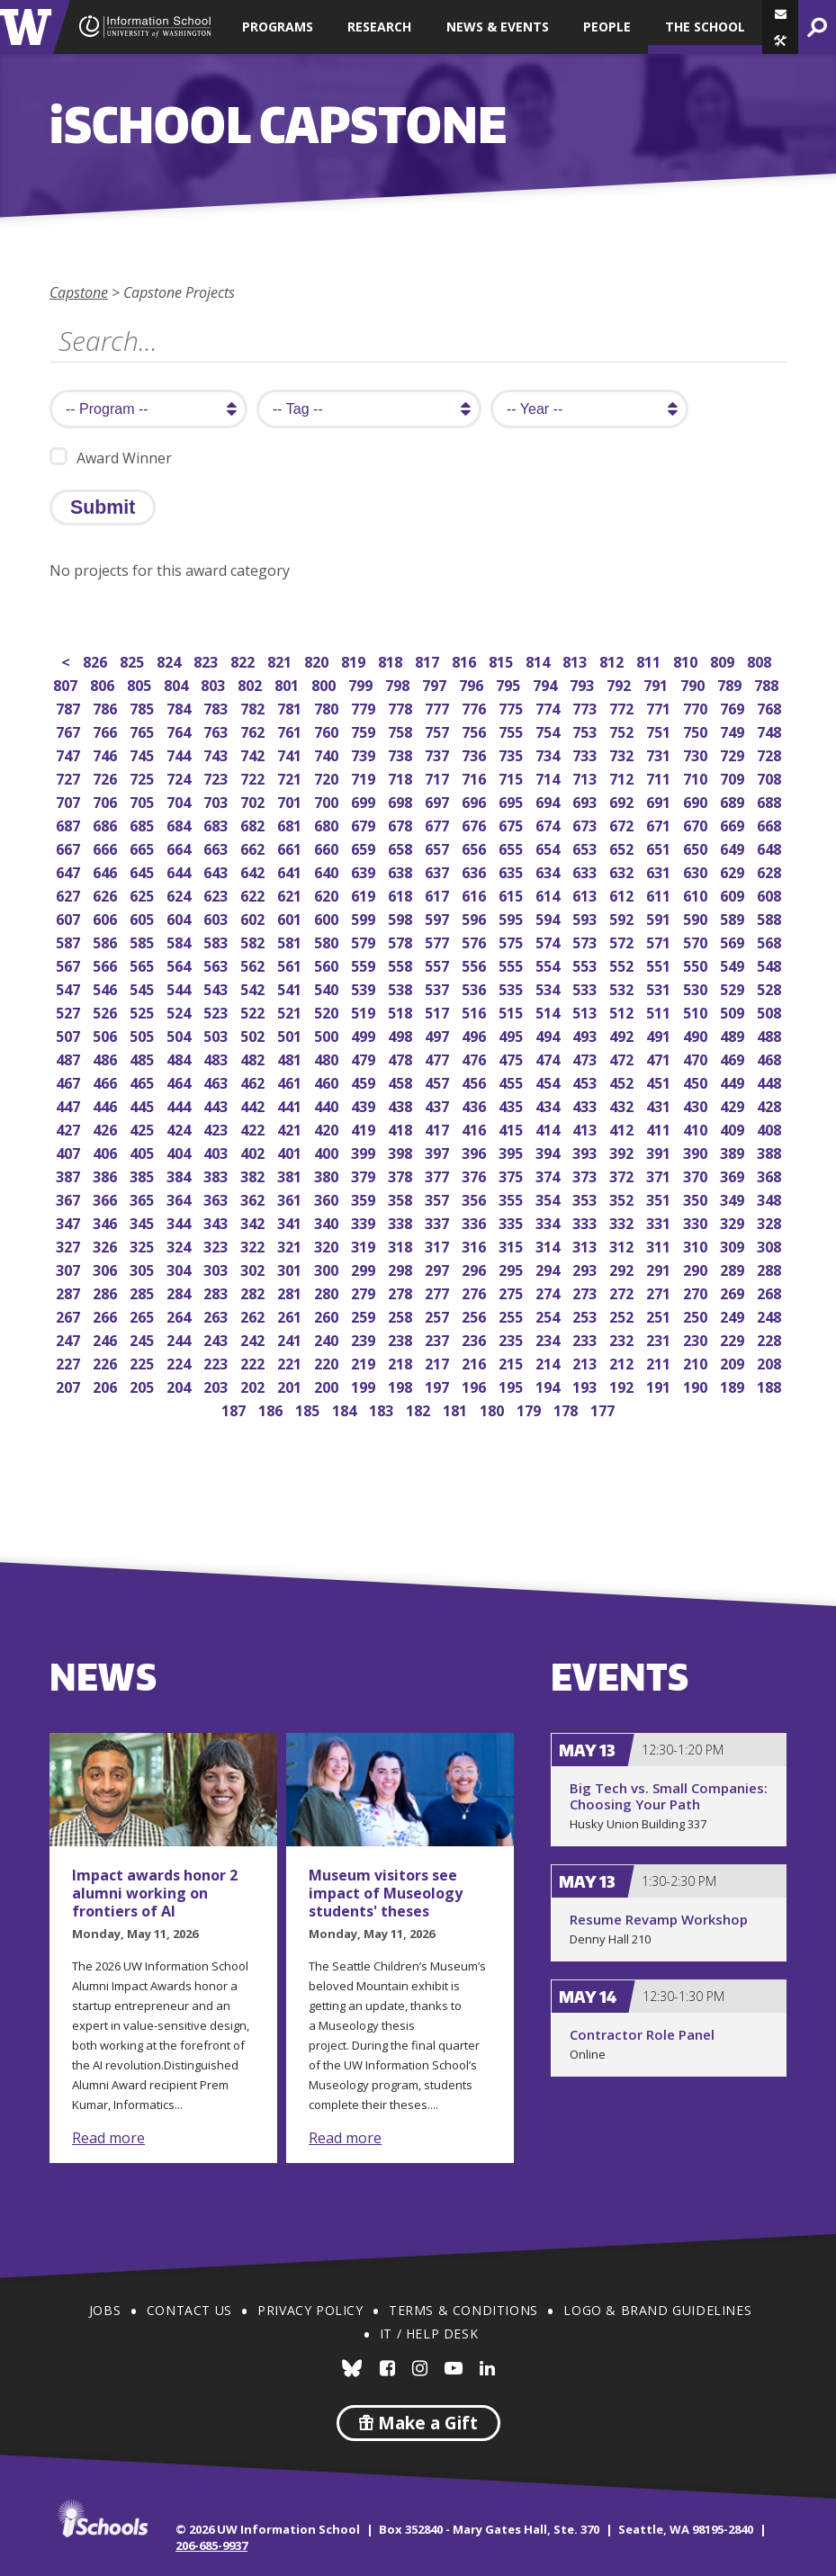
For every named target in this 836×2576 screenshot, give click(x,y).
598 (402, 917)
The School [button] (705, 26)
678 (402, 824)
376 (475, 1174)
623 (217, 894)
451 (660, 1081)
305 (143, 1268)
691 (660, 800)
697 (439, 800)
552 (623, 964)
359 (365, 1198)
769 (734, 707)
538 (402, 987)
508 (771, 1011)
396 (475, 1151)
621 (291, 894)
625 (143, 894)
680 (328, 824)
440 (328, 1104)
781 (291, 707)
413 (586, 1128)
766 (106, 730)
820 (318, 660)
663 (217, 847)
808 (761, 660)
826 (97, 660)
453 (586, 1081)
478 (402, 1058)
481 (291, 1058)
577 (439, 941)
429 (734, 1104)
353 (586, 1198)
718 (402, 777)
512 (623, 1011)
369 (734, 1174)
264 (180, 1315)
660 (328, 847)
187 (235, 1408)
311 (660, 1245)
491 (660, 1034)
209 (734, 1362)
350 (697, 1198)
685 (143, 824)
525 (143, 1011)
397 (439, 1151)
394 (549, 1151)
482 (254, 1058)
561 (291, 964)
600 (328, 917)
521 (291, 1011)
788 (768, 683)
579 (365, 941)
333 (586, 1221)
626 (106, 894)
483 (217, 1058)
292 (623, 1268)
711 (660, 777)
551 (660, 964)
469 (734, 1058)
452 (623, 1081)
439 (365, 1104)
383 (217, 1174)
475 (512, 1058)
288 (771, 1268)
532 (623, 987)
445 (143, 1104)
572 (623, 941)
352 (623, 1198)
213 (586, 1362)
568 (771, 941)
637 (439, 870)
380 (328, 1174)
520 (328, 1011)
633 (586, 870)
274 (549, 1291)
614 (549, 894)
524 (180, 1011)
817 (429, 660)
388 (771, 1151)
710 (697, 777)
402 (254, 1151)
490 (697, 1034)
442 (254, 1104)
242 (254, 1338)
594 (549, 917)
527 (70, 1011)
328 (771, 1221)
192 (623, 1385)
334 (549, 1221)
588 (771, 917)
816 (466, 660)
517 (439, 1011)
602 (254, 917)
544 (180, 987)
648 (771, 847)
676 (475, 824)
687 (70, 824)
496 (475, 1034)
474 (549, 1058)
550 (697, 964)
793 (583, 683)
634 (549, 870)
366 (106, 1198)
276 (475, 1291)
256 (475, 1315)
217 (439, 1362)
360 (328, 1198)
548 (771, 964)
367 (70, 1198)
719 (365, 777)
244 (180, 1338)
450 (697, 1081)
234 (549, 1338)
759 (365, 730)
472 (623, 1058)
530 (697, 987)
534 (549, 987)
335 (512, 1221)
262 (254, 1315)
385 (143, 1174)
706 (106, 800)
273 (586, 1291)
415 (512, 1128)
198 (402, 1385)
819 (355, 660)
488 (771, 1034)
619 (365, 894)
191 (660, 1385)
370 (697, 1174)
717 (439, 777)
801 (288, 683)
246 (106, 1338)
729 (734, 753)
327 (70, 1245)
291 (660, 1268)
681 (291, 824)
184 (346, 1408)
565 (143, 964)
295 (512, 1268)
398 (402, 1151)
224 (180, 1362)
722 (254, 777)
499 (365, 1034)
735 (512, 753)
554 (549, 964)
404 (180, 1151)
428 (771, 1104)
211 (660, 1362)
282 (254, 1291)
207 (70, 1385)
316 (475, 1245)
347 (70, 1221)
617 (439, 894)
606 (106, 917)
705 (143, 800)
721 (291, 777)
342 (254, 1221)
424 (180, 1128)
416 (475, 1128)
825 (133, 660)
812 (613, 660)
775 (512, 707)
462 (254, 1081)
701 (291, 800)
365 (143, 1198)
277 (439, 1291)
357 (439, 1198)
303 (217, 1268)
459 (365, 1081)
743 (217, 753)
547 (70, 987)
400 (328, 1151)
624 (180, 894)
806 (104, 683)
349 (734, 1198)
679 (365, 824)
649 (734, 847)
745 (143, 753)
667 (70, 847)
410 (697, 1128)
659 (365, 847)
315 (512, 1245)
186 (272, 1408)
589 (734, 917)
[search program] (148, 409)
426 (106, 1128)
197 (439, 1385)
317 (439, 1245)
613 (586, 894)
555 (512, 964)
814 (539, 660)
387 (70, 1174)
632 (623, 870)
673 (586, 824)
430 (697, 1104)
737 (439, 753)
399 (365, 1151)
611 (660, 894)
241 (291, 1338)
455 (512, 1081)
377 (439, 1174)
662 (254, 847)
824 (170, 660)
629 (734, 870)
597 (439, 917)
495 (512, 1034)
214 (549, 1362)
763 (217, 730)
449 (734, 1081)
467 (70, 1081)
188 (771, 1385)
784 (180, 707)
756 (475, 730)
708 (771, 777)
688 (771, 800)
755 (512, 730)
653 (586, 847)
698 (402, 800)
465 (143, 1081)
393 (586, 1151)
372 (623, 1174)
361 (291, 1198)
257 (439, 1315)
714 (549, 777)
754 (549, 730)
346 (106, 1221)
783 (217, 707)
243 (217, 1338)
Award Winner (110, 457)
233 (586, 1338)
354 (549, 1198)
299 (365, 1268)
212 (623, 1362)
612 (623, 894)
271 (660, 1291)
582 (254, 941)
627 (70, 894)
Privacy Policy (310, 2310)
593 (586, 917)
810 (687, 660)
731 (660, 753)
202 (254, 1385)
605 (143, 917)
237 (439, 1338)
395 (512, 1151)
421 (291, 1128)
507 (70, 1034)
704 (180, 800)
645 (143, 870)
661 (291, 847)
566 (106, 964)
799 (362, 683)
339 (365, 1221)
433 (586, 1104)
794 (547, 683)
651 (660, 847)
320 (328, 1245)
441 (291, 1104)
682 (254, 824)
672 (623, 824)
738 (402, 753)
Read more (108, 2138)
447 (70, 1104)
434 (549, 1104)
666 (106, 847)
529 (734, 987)
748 (771, 730)
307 (70, 1268)
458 (402, 1081)
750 (697, 730)
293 (586, 1268)
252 (623, 1315)
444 (180, 1104)
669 (734, 824)
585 (143, 941)
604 (180, 917)
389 (734, 1151)
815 (502, 660)
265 (143, 1315)
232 (623, 1338)
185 (309, 1408)
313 (586, 1245)
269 (734, 1291)
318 (402, 1245)
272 (623, 1291)
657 (439, 847)
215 (512, 1362)
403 (217, 1151)
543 (217, 987)
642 (254, 870)
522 (254, 1011)
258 (402, 1315)
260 (328, 1315)
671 (660, 824)
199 (365, 1385)
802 (251, 683)
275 (512, 1291)
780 (328, 707)
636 (475, 870)
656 (475, 847)
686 (106, 824)
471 (660, 1058)
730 (697, 753)
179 (530, 1408)
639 (365, 870)
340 (328, 1221)
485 (143, 1058)
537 (439, 987)
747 (70, 753)
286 (106, 1291)
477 (439, 1058)
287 (70, 1291)
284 (180, 1291)
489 (734, 1034)
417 (439, 1128)
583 (217, 941)
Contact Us (189, 2310)
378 (402, 1174)
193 (586, 1385)
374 (549, 1174)
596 (475, 917)
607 (70, 917)
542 (254, 987)
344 (180, 1221)
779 (365, 707)
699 (365, 800)
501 (291, 1034)
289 (734, 1268)
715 (512, 777)
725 (143, 777)
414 (549, 1128)
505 (143, 1034)
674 (549, 824)
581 (291, 941)
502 (254, 1034)
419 (365, 1128)
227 (70, 1362)
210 (697, 1362)
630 (697, 870)
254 (549, 1315)
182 (420, 1408)
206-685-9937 (211, 2545)
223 (217, 1362)
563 (217, 964)
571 (660, 941)
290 (697, 1268)
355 (512, 1198)
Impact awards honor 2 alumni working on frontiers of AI (155, 1893)
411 (660, 1128)
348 (771, 1198)
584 (180, 941)
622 (254, 894)
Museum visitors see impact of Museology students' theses (386, 1893)
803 (214, 683)
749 (734, 730)
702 (254, 800)
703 (217, 800)
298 (402, 1268)
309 (734, 1245)
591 (660, 917)
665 (143, 847)
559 (365, 964)
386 (106, 1174)
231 (660, 1338)
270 (697, 1291)
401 (291, 1151)
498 (402, 1034)
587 (70, 941)
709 (734, 777)
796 (473, 683)
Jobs (105, 2310)
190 (697, 1385)
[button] (780, 40)
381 (291, 1174)
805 (141, 683)
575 (512, 941)
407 (70, 1151)
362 (254, 1198)
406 (106, 1151)
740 (328, 753)
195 (512, 1385)
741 (291, 753)
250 (697, 1315)
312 (623, 1245)
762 (254, 730)
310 (697, 1245)
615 (512, 894)
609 (734, 894)
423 (217, 1128)
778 (402, 707)
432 (623, 1104)
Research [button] (379, 26)
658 (402, 847)
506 (106, 1034)
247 (70, 1338)
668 (771, 824)
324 (180, 1245)
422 (254, 1128)
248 (771, 1315)
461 (291, 1081)
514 (549, 1011)
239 (365, 1338)
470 (697, 1058)
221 (291, 1362)
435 (512, 1104)
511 (660, 1011)
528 (771, 987)
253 (586, 1315)
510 (697, 1011)
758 (402, 730)
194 (549, 1385)
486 (106, 1058)
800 (325, 683)
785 (143, 707)
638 (402, 870)
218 (402, 1362)
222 (254, 1362)
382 (254, 1174)
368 (771, 1174)
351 (660, 1198)
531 (660, 987)
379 (365, 1174)
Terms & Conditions (463, 2310)
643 (217, 870)
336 (475, 1221)
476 (475, 1058)
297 (439, 1268)
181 (457, 1408)
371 (660, 1174)
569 (734, 941)
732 (623, 753)
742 (254, 753)
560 (328, 964)
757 (439, 730)
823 (207, 660)
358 (402, 1198)
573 (586, 941)
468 (771, 1058)
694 (549, 800)
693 (586, 800)
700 (328, 800)
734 (549, 753)
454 (549, 1081)
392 (623, 1151)
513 (586, 1011)
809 (724, 660)
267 (70, 1315)
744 (180, 753)
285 (143, 1291)
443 (217, 1104)
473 (586, 1058)
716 (475, 777)
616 (475, 894)
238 (402, 1338)
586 (106, 941)
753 (586, 730)
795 (510, 683)
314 (549, 1245)
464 (180, 1081)
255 (512, 1315)
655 (512, 847)
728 (771, 753)
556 (475, 964)
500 (328, 1034)
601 (291, 917)
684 (180, 824)
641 (291, 870)
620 (328, 894)
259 (365, 1315)
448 (771, 1081)
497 (439, 1034)
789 (731, 683)
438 (402, 1104)
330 (697, 1221)
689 (734, 800)
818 (392, 660)
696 (475, 800)
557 (439, 964)
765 (143, 730)
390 (697, 1151)
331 (660, 1221)
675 (512, 824)
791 (657, 683)
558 (402, 964)
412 (623, 1128)
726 (106, 777)
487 (70, 1058)
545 (143, 987)
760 (328, 730)
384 (180, 1174)
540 (328, 987)
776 (475, 707)
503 (217, 1034)
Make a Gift (418, 2423)
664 (180, 847)
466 (106, 1081)
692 (623, 800)
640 (328, 870)
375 (512, 1174)
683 (217, 824)
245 (143, 1338)
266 (106, 1315)
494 (549, 1034)
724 (180, 777)
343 (217, 1221)
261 (291, 1315)
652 (623, 847)
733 (586, 753)
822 (244, 660)
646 (106, 870)
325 (143, 1245)
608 (771, 894)
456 (475, 1081)
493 (586, 1034)
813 (576, 660)
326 (106, 1245)
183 (383, 1408)
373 (586, 1174)
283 (217, 1291)
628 (771, 870)
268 (771, 1291)
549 (734, 964)
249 (734, 1315)
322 (254, 1245)
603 (217, 917)
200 (328, 1385)
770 (697, 707)
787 (70, 707)
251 (660, 1315)
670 (697, 824)
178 (567, 1408)
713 (586, 777)
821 (281, 660)
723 (217, 777)
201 (291, 1385)
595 (512, 917)
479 (365, 1058)
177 (604, 1408)
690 (697, 800)
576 (475, 941)
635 (512, 870)
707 (70, 800)
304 (180, 1268)
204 (180, 1385)
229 (734, 1338)
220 (328, 1362)
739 (365, 753)
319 (365, 1245)
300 (328, 1268)
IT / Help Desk (429, 2333)
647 (70, 870)
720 (328, 777)
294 (549, 1268)
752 (623, 730)
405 (143, 1151)
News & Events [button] (497, 26)
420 (328, 1128)
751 (660, 730)
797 (436, 683)
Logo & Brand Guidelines (657, 2310)
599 (365, 917)
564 (180, 964)
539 (365, 987)
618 (402, 894)
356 (475, 1198)
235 (512, 1338)
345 (143, 1221)
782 (254, 707)
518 (402, 1011)
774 (549, 707)
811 (650, 660)
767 (70, 730)
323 (217, 1245)
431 (660, 1104)
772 (623, 707)
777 (439, 707)
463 (217, 1081)
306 (106, 1268)
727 (70, 777)
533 (586, 987)
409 (734, 1128)
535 (512, 987)
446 (106, 1104)
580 (328, 941)
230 (697, 1338)
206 (106, 1385)
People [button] (607, 26)
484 (180, 1058)
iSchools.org (103, 2518)
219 (365, 1362)
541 (291, 987)
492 (623, 1034)
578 (402, 941)
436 (475, 1104)
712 (623, 777)
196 (475, 1385)
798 (399, 683)
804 (178, 683)
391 (660, 1151)
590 (697, 917)
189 (734, 1385)
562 (254, 964)
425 (143, 1128)
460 (328, 1081)
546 (106, 987)
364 (180, 1198)
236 (475, 1338)
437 (439, 1104)
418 (402, 1128)
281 (291, 1291)
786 (106, 707)
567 (70, 964)
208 (771, 1362)
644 (180, 870)
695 (512, 800)
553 (586, 964)
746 (106, 753)
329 (734, 1221)
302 (254, 1268)
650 (697, 847)
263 (217, 1315)
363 (217, 1198)
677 (439, 824)
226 (106, 1362)
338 (402, 1221)
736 (475, 753)
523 (217, 1011)
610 (697, 894)
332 (623, 1221)
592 (623, 917)
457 (439, 1081)
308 (771, 1245)
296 (475, 1268)
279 (365, 1291)
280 (328, 1291)
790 (694, 683)
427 (70, 1128)
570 (697, 941)
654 (549, 847)
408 (771, 1128)
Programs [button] (277, 26)
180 (493, 1408)
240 (328, 1338)
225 (143, 1362)
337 (439, 1221)
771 (660, 707)
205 (143, 1385)
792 (620, 683)
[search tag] (368, 409)
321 (291, 1245)
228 (771, 1338)
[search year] (589, 409)
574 (549, 941)
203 (217, 1385)
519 (365, 1011)
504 (180, 1034)
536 (475, 987)
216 (475, 1362)
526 (106, 1011)
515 (512, 1011)
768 (771, 707)
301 (291, 1268)
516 (475, 1011)
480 (328, 1058)
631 (660, 870)
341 (291, 1221)
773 (586, 707)
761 (291, 730)
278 (402, 1291)
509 (734, 1011)
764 (180, 730)
